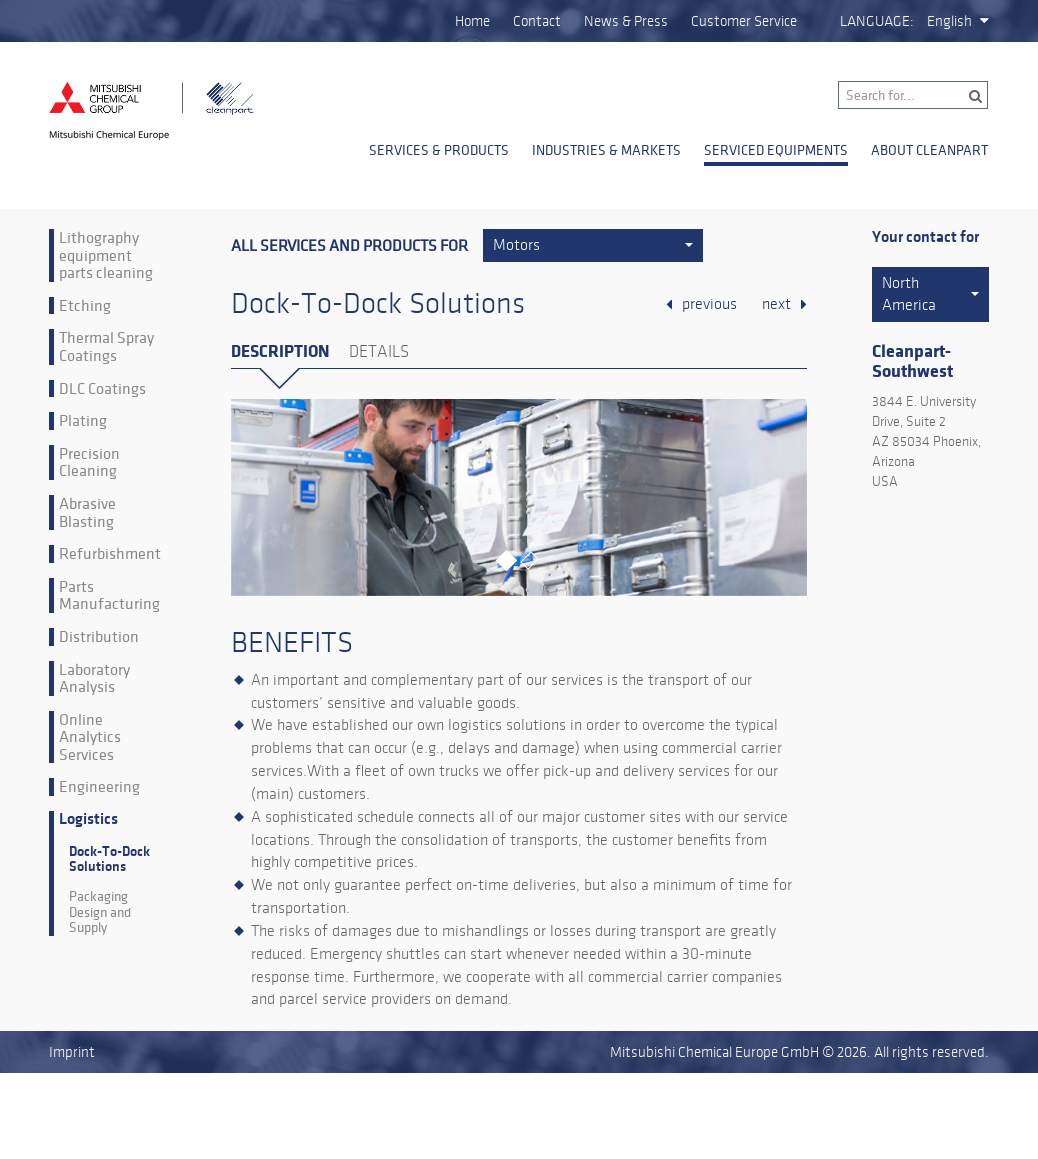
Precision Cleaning (89, 462)
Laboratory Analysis (94, 678)
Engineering (99, 787)
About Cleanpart (929, 150)
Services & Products (439, 150)
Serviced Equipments (776, 150)
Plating (83, 421)
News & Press (626, 21)
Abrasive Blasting (87, 512)
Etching (85, 306)
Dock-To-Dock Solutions (109, 859)
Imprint (72, 1052)
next (776, 304)
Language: (877, 21)
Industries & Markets (606, 150)
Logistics (88, 819)
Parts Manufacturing (109, 595)
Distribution (99, 637)
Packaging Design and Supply (100, 912)
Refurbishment (110, 554)
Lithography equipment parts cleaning (106, 255)
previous (709, 304)
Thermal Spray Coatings (106, 346)
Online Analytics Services (90, 737)
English (949, 21)
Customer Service (744, 21)
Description (280, 351)
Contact (537, 21)
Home (472, 21)
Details (379, 352)
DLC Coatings (102, 389)
